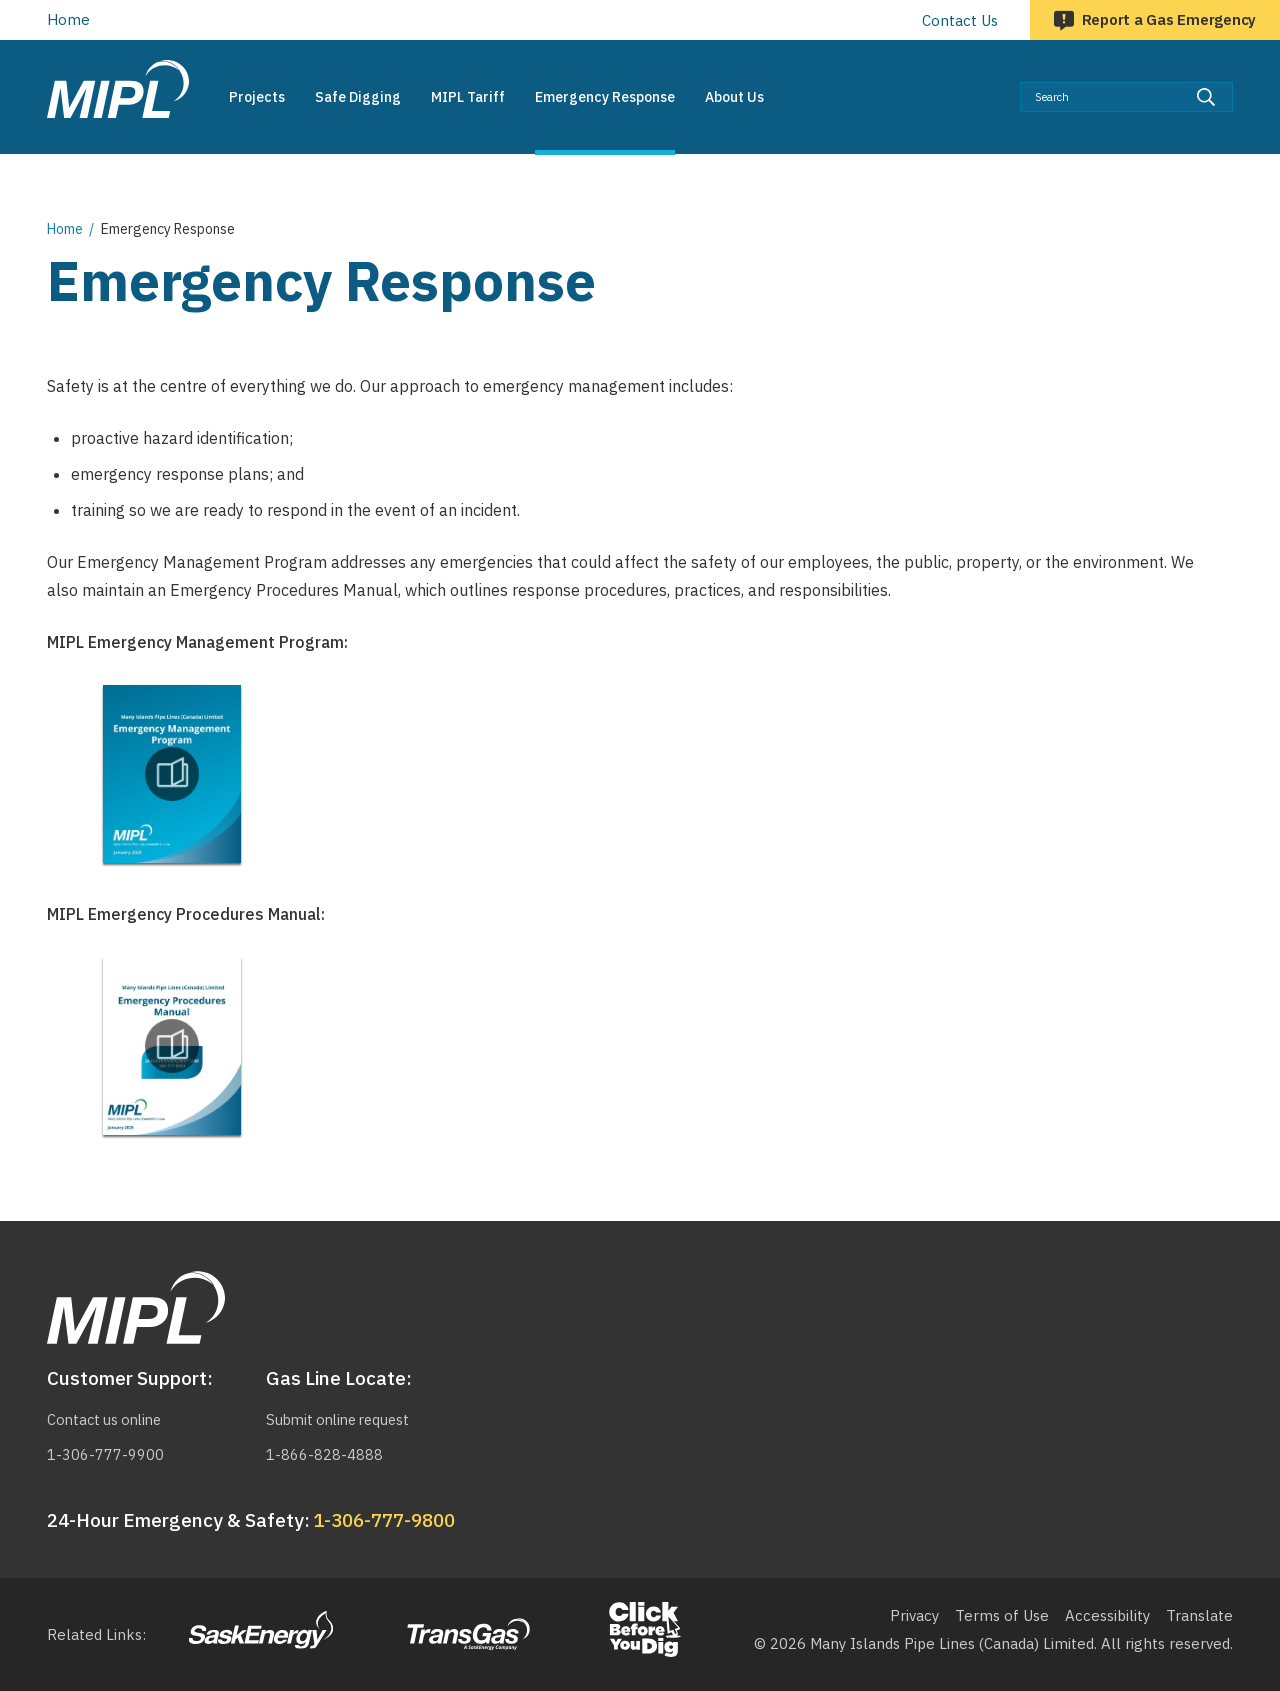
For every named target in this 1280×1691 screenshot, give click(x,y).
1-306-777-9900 (105, 1454)
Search (1233, 81)
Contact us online (108, 1419)
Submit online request (343, 1419)
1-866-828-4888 (324, 1454)
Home (68, 19)
